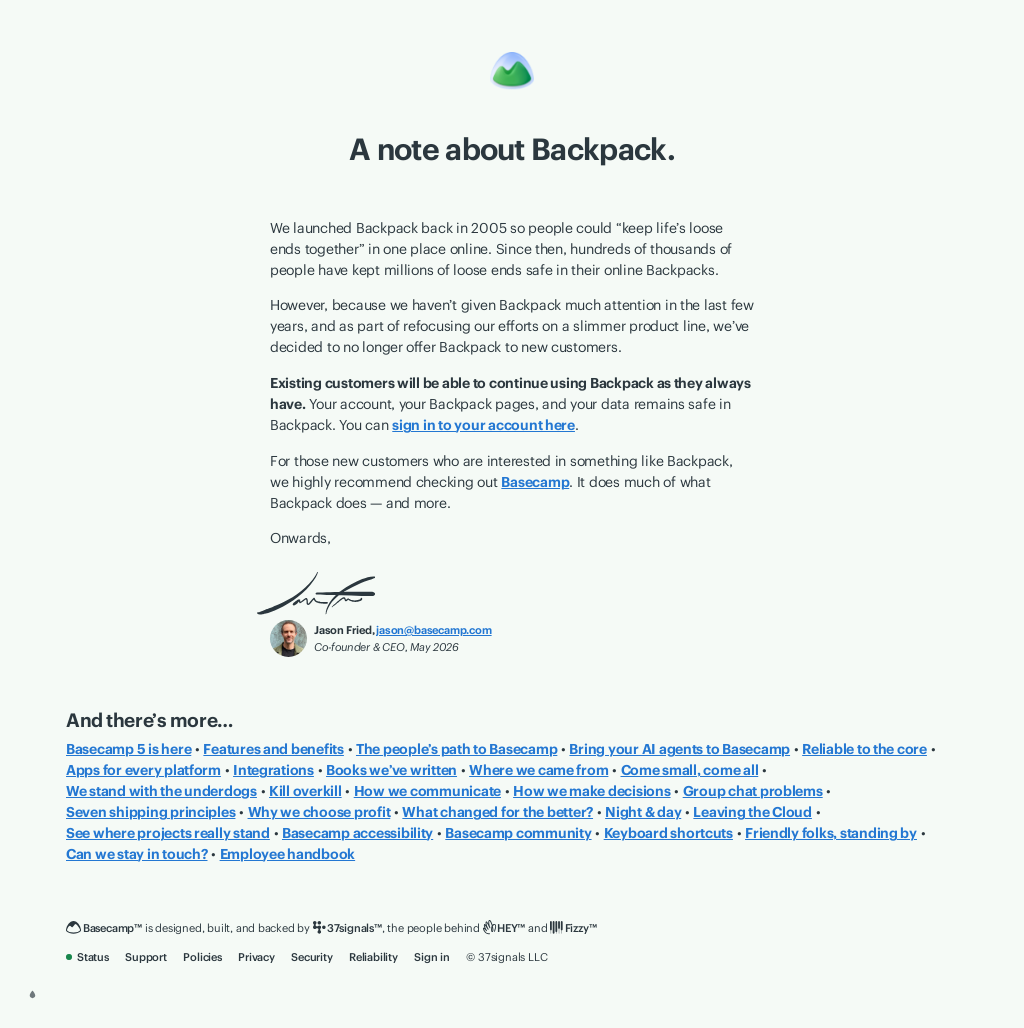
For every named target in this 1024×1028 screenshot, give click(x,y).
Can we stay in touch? (137, 854)
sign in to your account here (483, 425)
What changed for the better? (497, 812)
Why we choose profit (319, 812)
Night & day (643, 812)
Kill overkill (305, 791)
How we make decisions (592, 791)
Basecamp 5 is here (128, 749)
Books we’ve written (391, 770)
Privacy (256, 957)
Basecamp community (518, 833)
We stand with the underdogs (161, 791)
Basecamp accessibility (357, 833)
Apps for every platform (143, 770)
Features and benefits (273, 749)
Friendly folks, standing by (831, 833)
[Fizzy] (573, 928)
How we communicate (427, 791)
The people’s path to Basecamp (456, 749)
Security (311, 957)
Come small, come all (690, 770)
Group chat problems (753, 791)
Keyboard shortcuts (668, 833)
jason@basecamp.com (433, 630)
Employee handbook (288, 854)
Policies (202, 957)
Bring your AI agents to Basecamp (679, 749)
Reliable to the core (864, 749)
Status (87, 957)
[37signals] (347, 928)
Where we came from (538, 770)
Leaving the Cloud (752, 812)
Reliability (373, 957)
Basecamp (535, 482)
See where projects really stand (168, 833)
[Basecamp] (104, 928)
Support (146, 957)
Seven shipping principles (150, 812)
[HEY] (504, 928)
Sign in (432, 957)
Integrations (273, 770)
